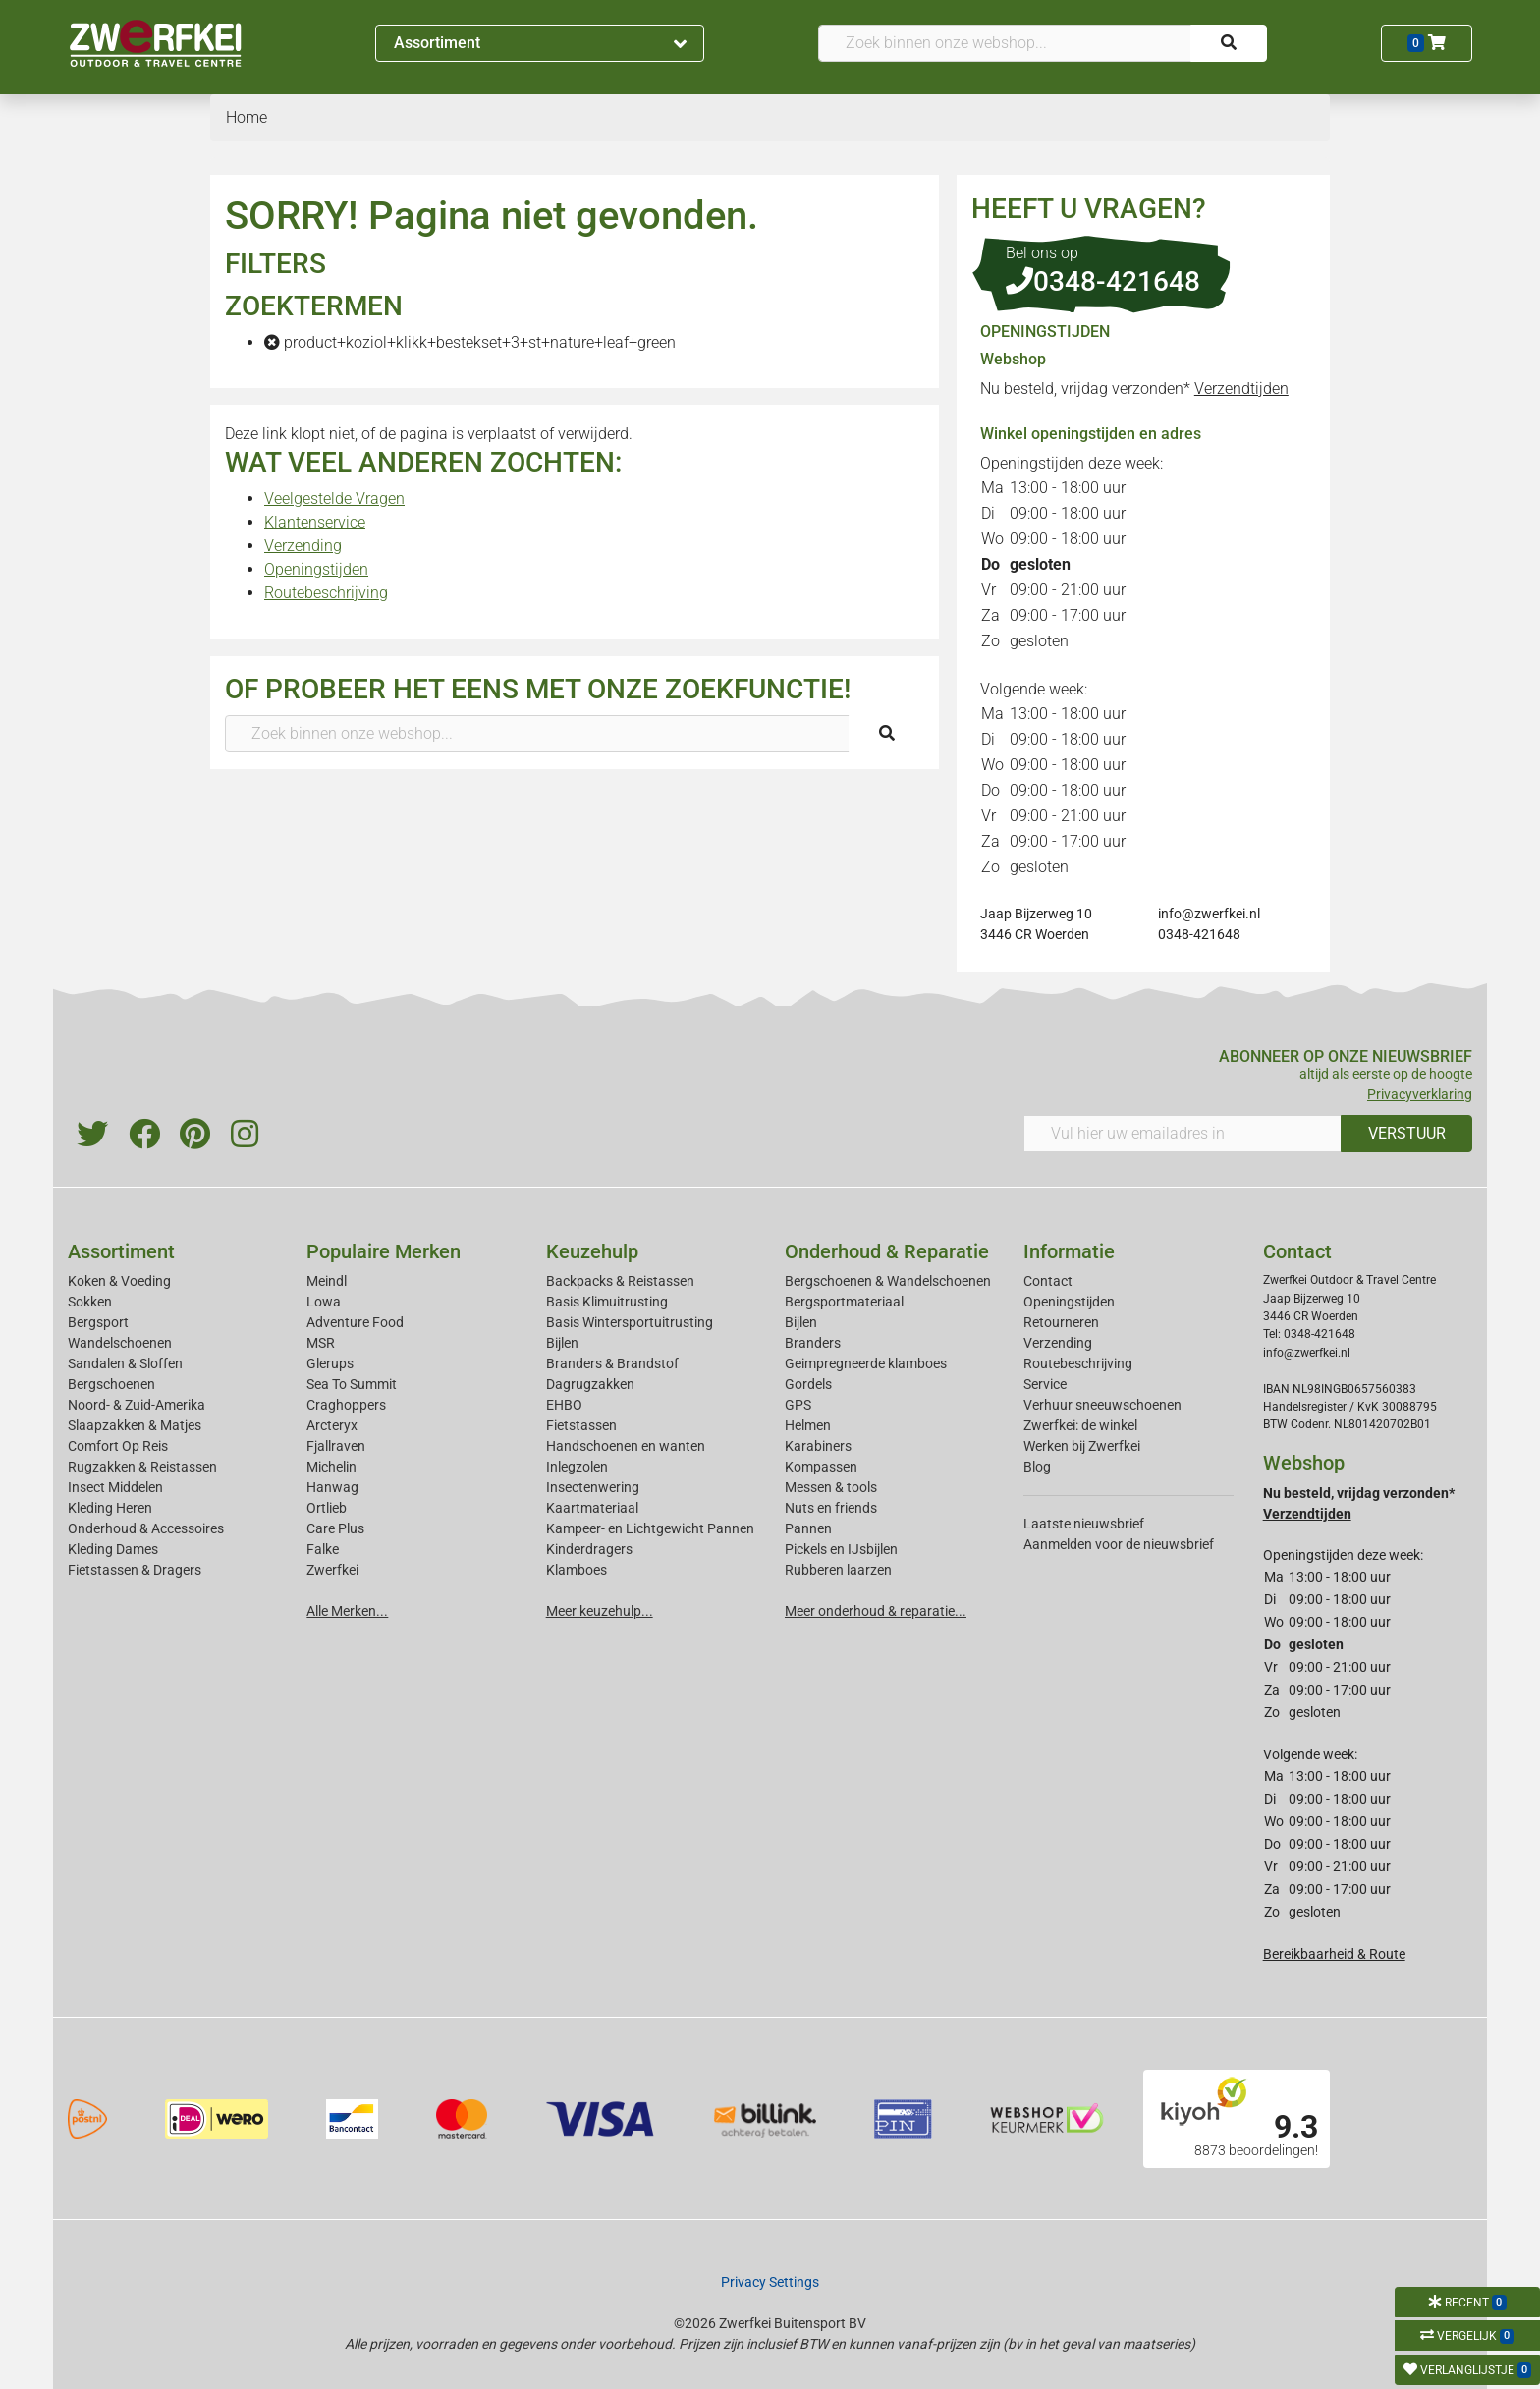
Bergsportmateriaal (844, 1301)
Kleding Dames (113, 1549)
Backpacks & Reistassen (620, 1281)
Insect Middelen (115, 1487)
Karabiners (818, 1446)
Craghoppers (346, 1405)
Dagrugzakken (590, 1384)
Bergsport (98, 1322)
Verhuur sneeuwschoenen (1102, 1405)
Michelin (331, 1466)
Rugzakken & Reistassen (142, 1466)
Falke (322, 1549)
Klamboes (576, 1570)
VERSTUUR (1407, 1133)
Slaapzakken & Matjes (134, 1425)
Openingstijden (316, 569)
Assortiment (540, 42)
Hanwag (332, 1487)
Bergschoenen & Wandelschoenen (888, 1281)
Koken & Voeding (119, 1281)
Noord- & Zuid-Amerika (136, 1405)
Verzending (303, 545)
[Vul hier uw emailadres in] (1182, 1133)
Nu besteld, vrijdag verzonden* (1134, 388)
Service (1045, 1384)
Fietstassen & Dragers (134, 1570)
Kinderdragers (589, 1549)
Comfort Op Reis (118, 1446)
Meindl (326, 1281)
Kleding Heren (110, 1508)
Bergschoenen (111, 1384)
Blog (1037, 1466)
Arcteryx (332, 1425)
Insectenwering (592, 1487)
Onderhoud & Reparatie (887, 1251)
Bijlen (562, 1343)
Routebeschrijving (326, 592)
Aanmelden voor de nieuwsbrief (1118, 1544)
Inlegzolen (577, 1466)
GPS (798, 1405)
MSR (320, 1343)
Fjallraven (335, 1446)
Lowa (323, 1301)
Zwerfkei (332, 1570)
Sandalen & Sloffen (125, 1363)
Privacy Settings (770, 2282)
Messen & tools (831, 1487)
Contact (1047, 1281)
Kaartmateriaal (592, 1508)
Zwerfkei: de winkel (1080, 1425)
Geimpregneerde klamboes (866, 1363)
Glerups (330, 1363)
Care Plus (335, 1528)
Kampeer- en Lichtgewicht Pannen (650, 1528)
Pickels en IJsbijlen (841, 1549)
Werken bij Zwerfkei (1081, 1446)
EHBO (564, 1405)
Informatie (1069, 1251)
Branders (813, 1343)
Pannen (808, 1528)
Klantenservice (314, 522)
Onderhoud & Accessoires (146, 1528)
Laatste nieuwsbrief (1083, 1523)
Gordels (808, 1384)
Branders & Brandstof (612, 1363)
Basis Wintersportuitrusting (629, 1322)
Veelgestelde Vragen (334, 498)
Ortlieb (326, 1508)
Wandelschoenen (120, 1343)
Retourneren (1061, 1322)
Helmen (808, 1425)
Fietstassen (581, 1425)
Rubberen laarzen (838, 1570)
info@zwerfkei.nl (1209, 913)
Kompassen (821, 1466)
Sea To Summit (351, 1384)
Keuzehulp (592, 1251)
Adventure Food (355, 1322)
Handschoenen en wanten (625, 1446)
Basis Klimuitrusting (607, 1301)
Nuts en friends (831, 1508)
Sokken (90, 1301)
